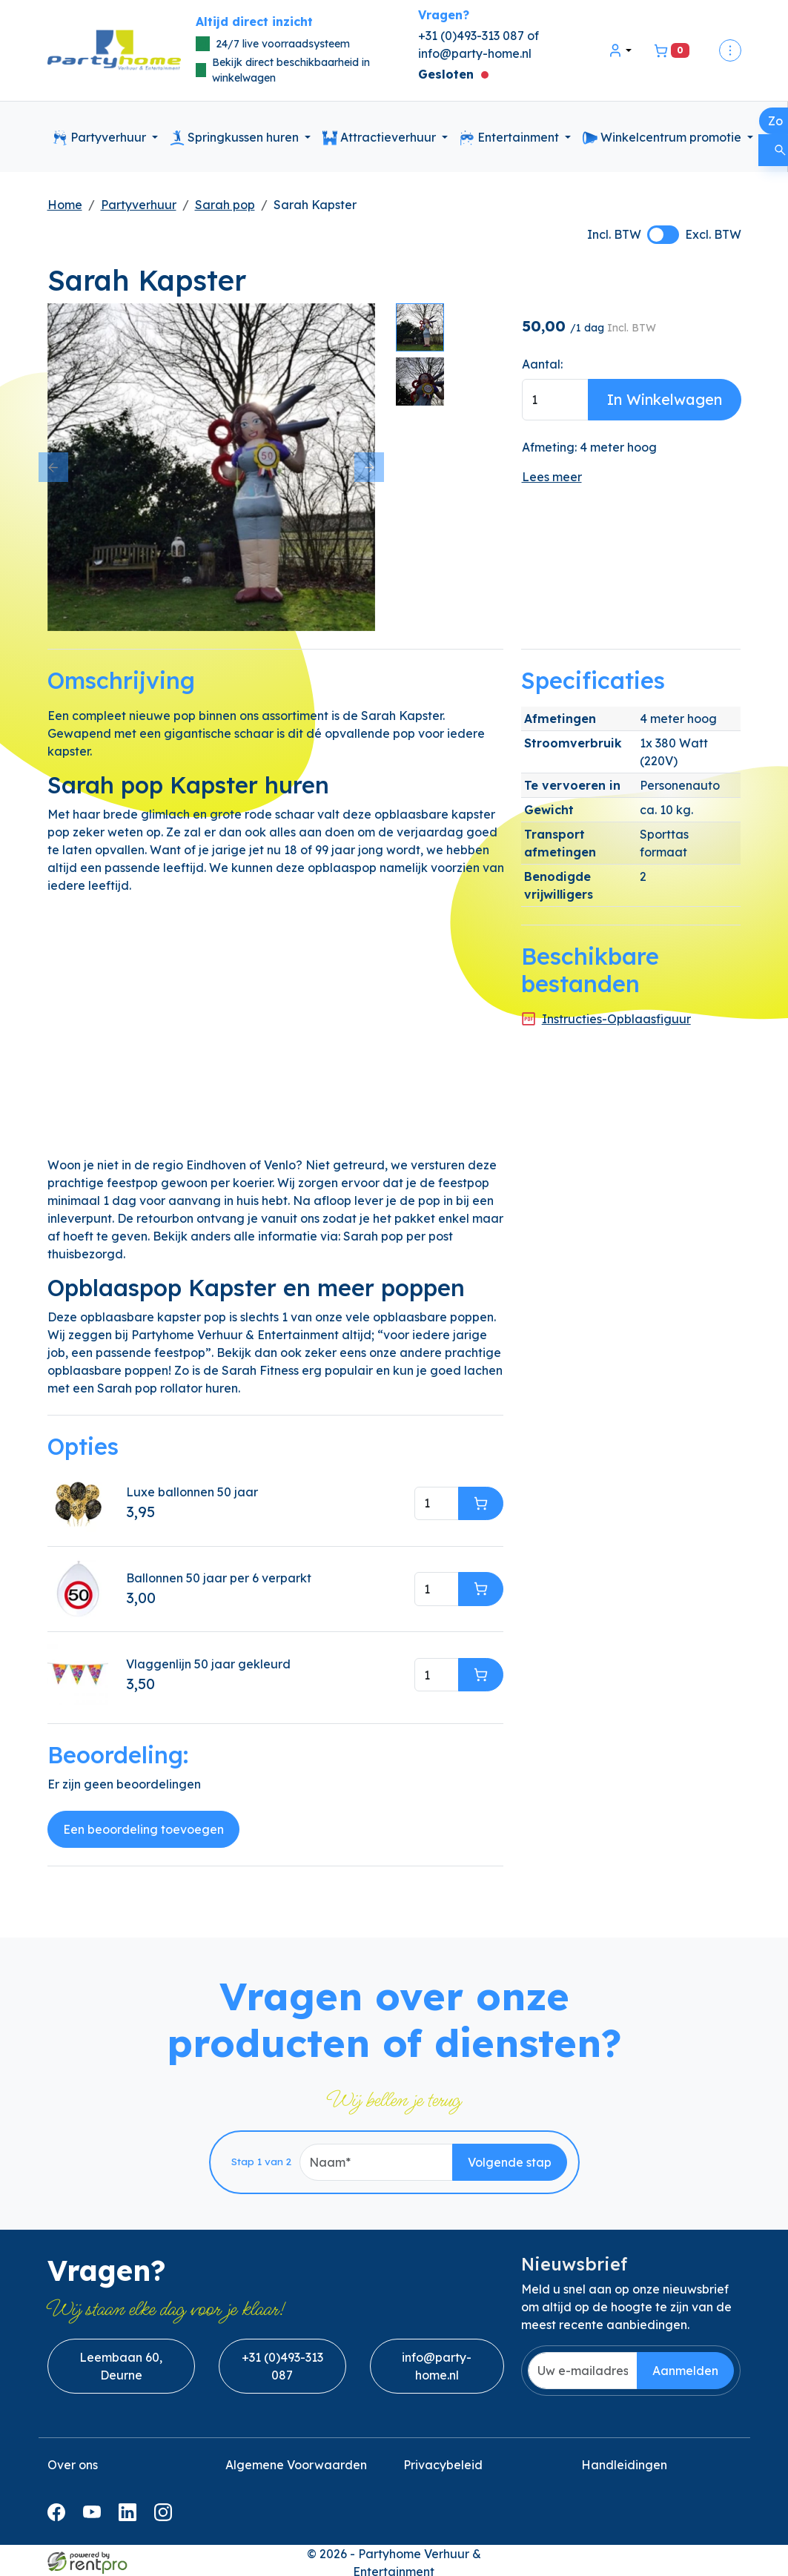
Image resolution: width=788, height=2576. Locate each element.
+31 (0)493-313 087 (282, 2366)
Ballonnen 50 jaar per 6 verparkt (218, 1578)
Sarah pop (225, 204)
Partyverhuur (101, 138)
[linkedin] (130, 2512)
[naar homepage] (114, 50)
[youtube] (95, 2512)
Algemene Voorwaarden (296, 2464)
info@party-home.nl (475, 53)
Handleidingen (624, 2464)
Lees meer (552, 476)
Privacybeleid (443, 2464)
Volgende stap (510, 2162)
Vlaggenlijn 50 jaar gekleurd (208, 1664)
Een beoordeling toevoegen (143, 1829)
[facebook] (59, 2512)
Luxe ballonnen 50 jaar (192, 1491)
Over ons (72, 2464)
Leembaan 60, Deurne (120, 2366)
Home (64, 204)
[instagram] (166, 2512)
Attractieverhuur (380, 138)
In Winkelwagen (664, 399)
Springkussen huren (236, 138)
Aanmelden (685, 2370)
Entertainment (511, 138)
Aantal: (542, 364)
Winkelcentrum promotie (663, 138)
